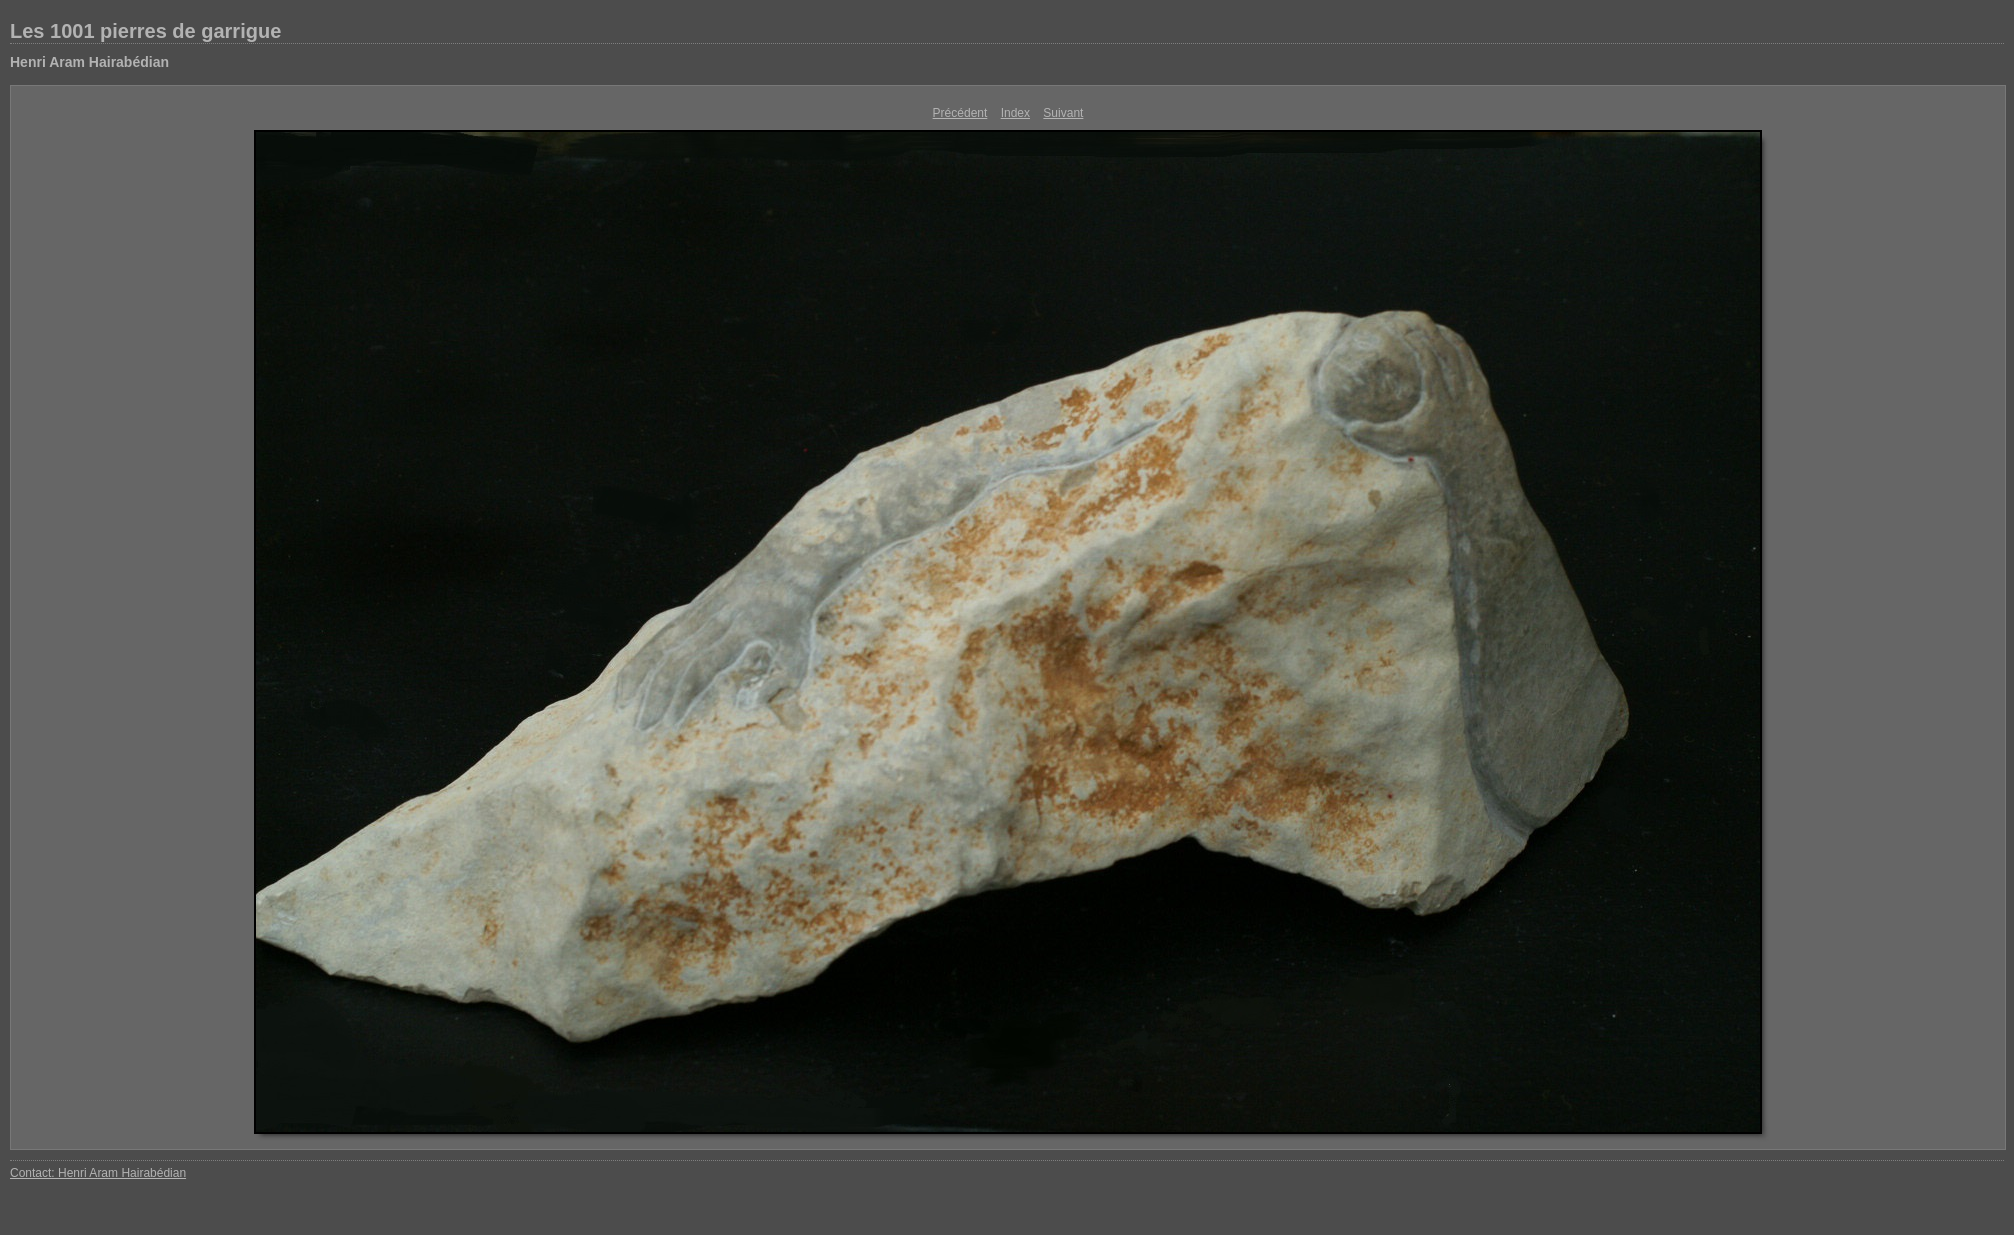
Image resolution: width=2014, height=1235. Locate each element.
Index (1015, 113)
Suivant (1063, 113)
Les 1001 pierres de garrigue (145, 31)
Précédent (960, 113)
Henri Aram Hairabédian (89, 62)
